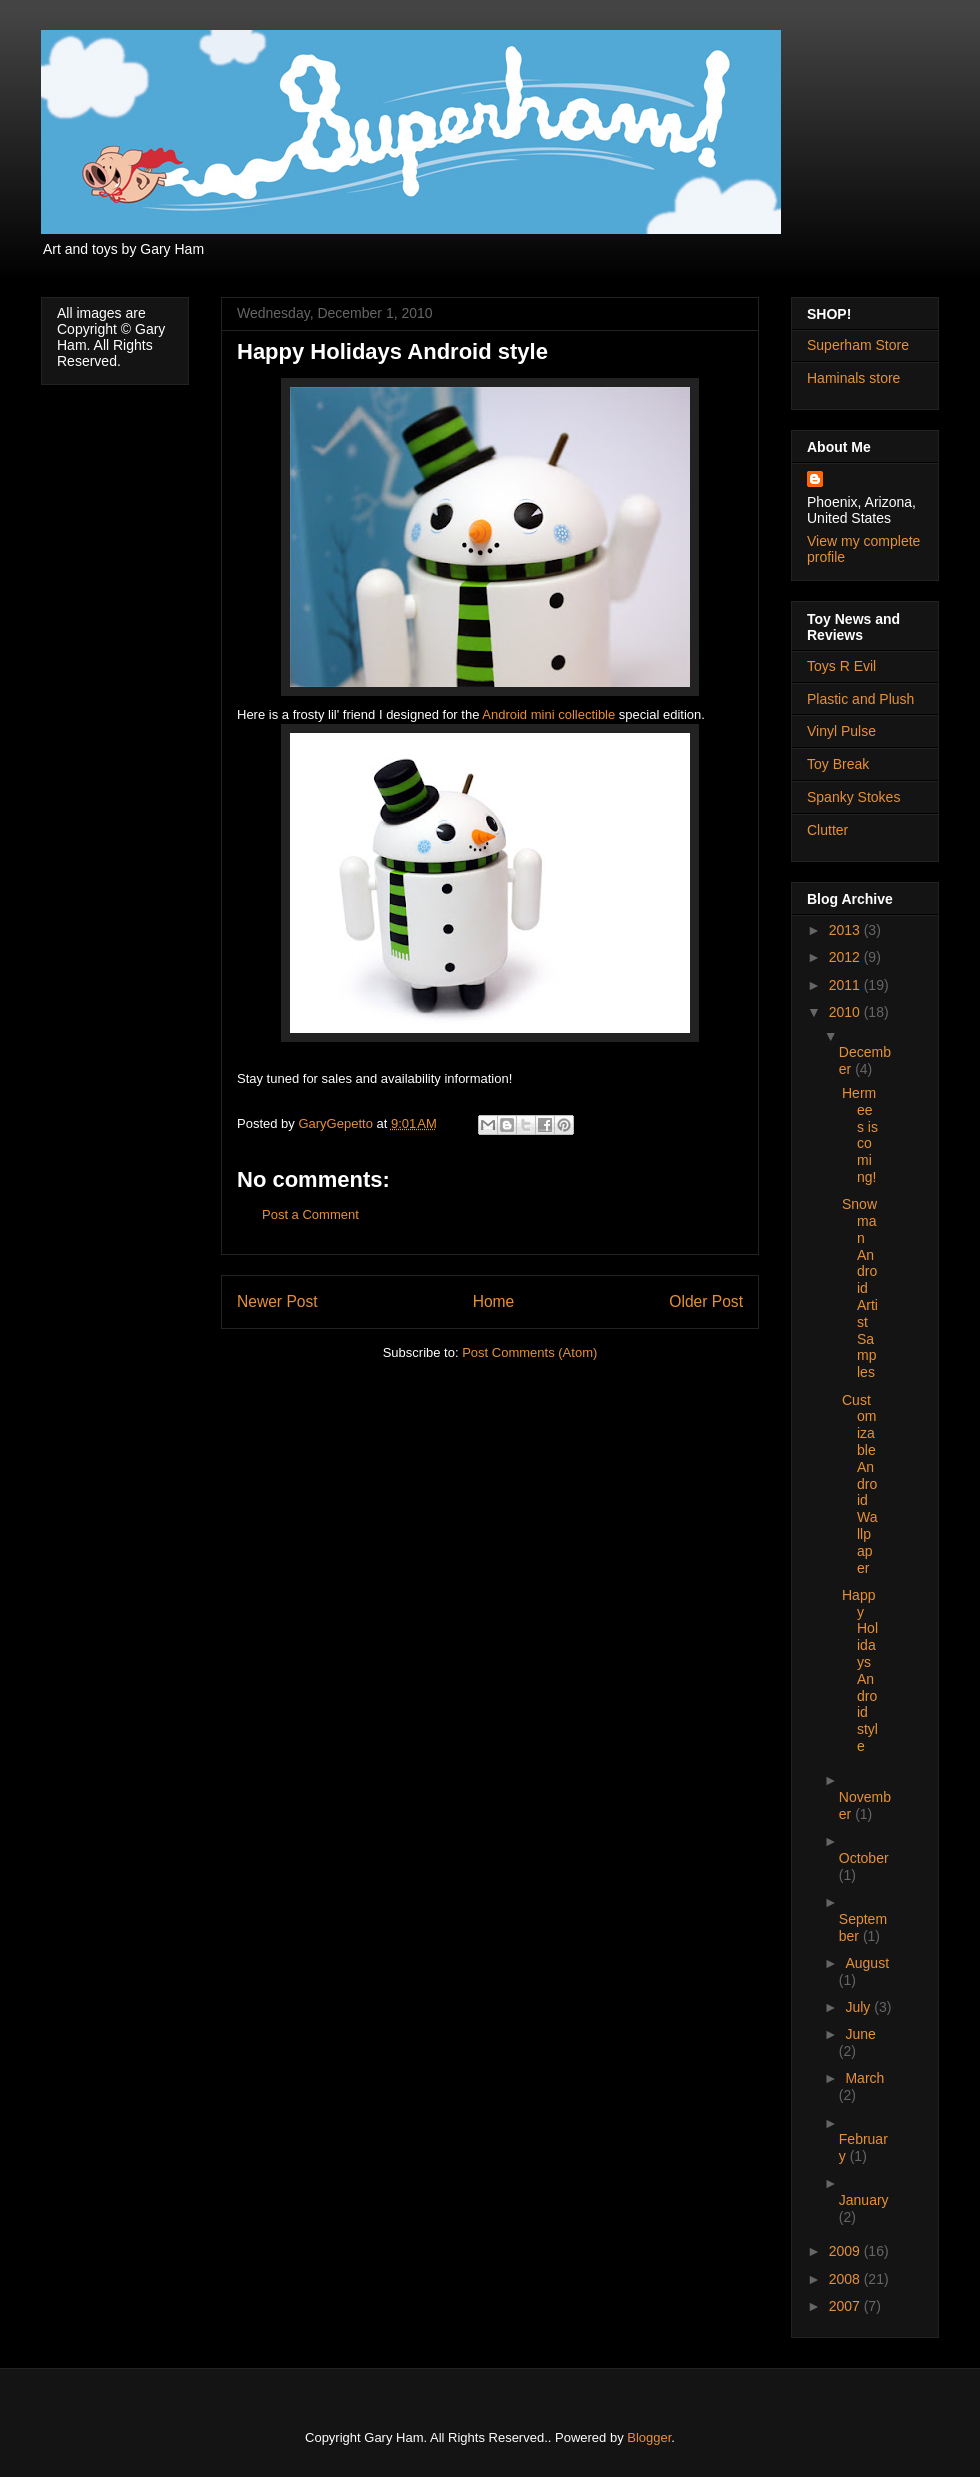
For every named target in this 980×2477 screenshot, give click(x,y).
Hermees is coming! (860, 1135)
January (864, 2200)
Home (494, 1301)
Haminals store (853, 378)
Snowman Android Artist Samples (860, 1288)
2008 (846, 2279)
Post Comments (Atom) (529, 1352)
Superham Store (858, 345)
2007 (846, 2306)
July (859, 2007)
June (860, 2034)
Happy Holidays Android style (860, 1670)
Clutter (827, 830)
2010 (846, 1012)
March (864, 2078)
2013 (846, 930)
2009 (846, 2251)
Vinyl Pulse (841, 731)
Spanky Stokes (853, 797)
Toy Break (838, 764)
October (864, 1858)
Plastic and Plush (860, 699)
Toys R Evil (841, 666)
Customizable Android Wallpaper (859, 1484)
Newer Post (277, 1301)
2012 (846, 957)
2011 (846, 985)
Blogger (649, 2437)
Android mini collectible (548, 714)
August (867, 1963)
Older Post (706, 1301)
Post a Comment (310, 1214)
